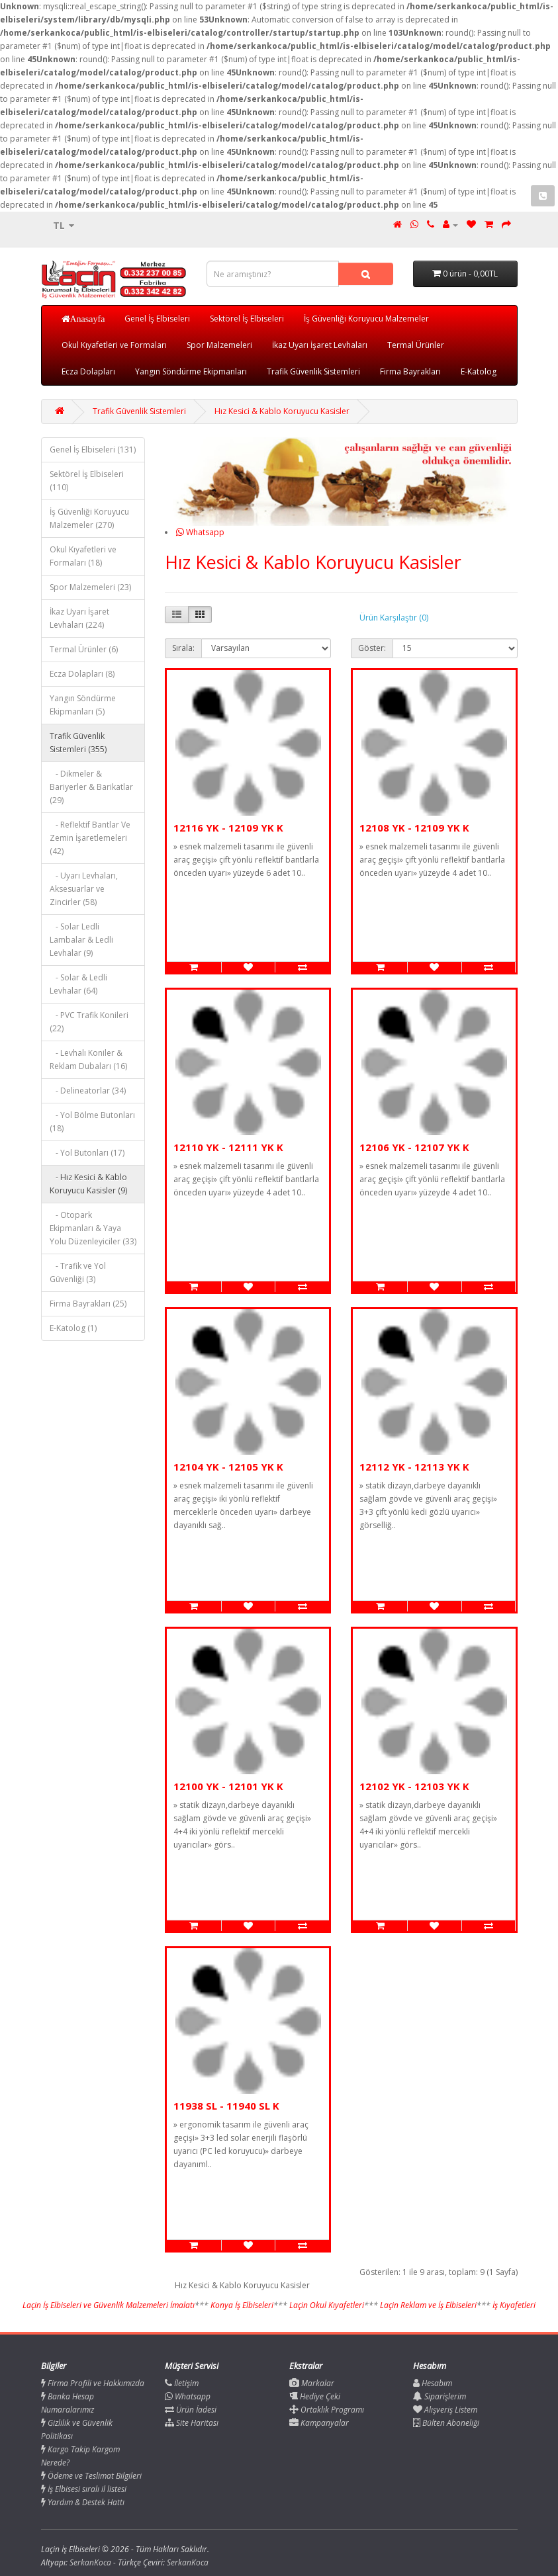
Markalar (311, 2383)
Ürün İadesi (190, 2409)
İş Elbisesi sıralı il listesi (83, 2489)
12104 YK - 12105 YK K (228, 1466)
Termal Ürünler (415, 345)
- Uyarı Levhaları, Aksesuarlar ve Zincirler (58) (84, 889)
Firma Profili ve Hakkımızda (92, 2383)
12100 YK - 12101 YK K (228, 1786)
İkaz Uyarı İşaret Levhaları (319, 345)
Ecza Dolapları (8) (82, 673)
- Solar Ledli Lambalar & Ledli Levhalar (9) (81, 940)
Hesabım (432, 2383)
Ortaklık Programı (326, 2409)
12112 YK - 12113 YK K (414, 1466)
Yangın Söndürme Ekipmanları (191, 371)
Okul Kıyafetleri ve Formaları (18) (83, 556)
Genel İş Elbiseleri (157, 318)
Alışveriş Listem (445, 2409)
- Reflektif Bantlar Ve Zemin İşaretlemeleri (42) (90, 838)
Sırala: (183, 648)
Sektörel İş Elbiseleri (247, 318)
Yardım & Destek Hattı (82, 2502)
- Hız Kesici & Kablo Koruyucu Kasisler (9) (88, 1184)
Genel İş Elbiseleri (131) (93, 449)
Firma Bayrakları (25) (88, 1303)
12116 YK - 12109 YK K (228, 827)
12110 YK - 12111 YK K (228, 1147)
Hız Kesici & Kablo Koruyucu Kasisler (281, 411)
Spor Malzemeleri (219, 345)
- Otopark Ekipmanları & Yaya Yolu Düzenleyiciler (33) (93, 1228)
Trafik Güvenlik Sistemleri (313, 371)
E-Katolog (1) (73, 1328)
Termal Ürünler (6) (84, 649)
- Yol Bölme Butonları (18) (92, 1121)
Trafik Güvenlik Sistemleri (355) (78, 742)
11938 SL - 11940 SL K (226, 2105)
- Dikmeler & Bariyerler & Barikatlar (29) (91, 787)
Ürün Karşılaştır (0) (393, 617)
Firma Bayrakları (410, 371)
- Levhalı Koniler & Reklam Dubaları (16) (88, 1059)
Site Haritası (191, 2422)
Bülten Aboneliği (446, 2422)
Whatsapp (200, 532)
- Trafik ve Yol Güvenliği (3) (78, 1272)
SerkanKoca (188, 2562)
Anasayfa (87, 318)
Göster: (372, 648)
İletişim (182, 2383)
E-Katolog (478, 371)
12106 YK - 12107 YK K (414, 1147)
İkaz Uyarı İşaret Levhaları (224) (79, 618)
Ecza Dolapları (88, 371)
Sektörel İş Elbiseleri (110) (87, 480)
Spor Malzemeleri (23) (90, 587)
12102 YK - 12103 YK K (414, 1786)
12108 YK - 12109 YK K (414, 827)
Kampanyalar (319, 2422)
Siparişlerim (439, 2396)
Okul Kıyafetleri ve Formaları (114, 345)
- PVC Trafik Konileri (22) (89, 1021)
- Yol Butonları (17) (87, 1152)
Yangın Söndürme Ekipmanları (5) (83, 705)
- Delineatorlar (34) (88, 1090)
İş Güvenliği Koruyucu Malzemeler (366, 318)
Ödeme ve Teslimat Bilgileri (91, 2475)
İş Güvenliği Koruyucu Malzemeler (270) (89, 518)
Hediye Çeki (314, 2396)
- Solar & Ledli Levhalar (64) (78, 984)
